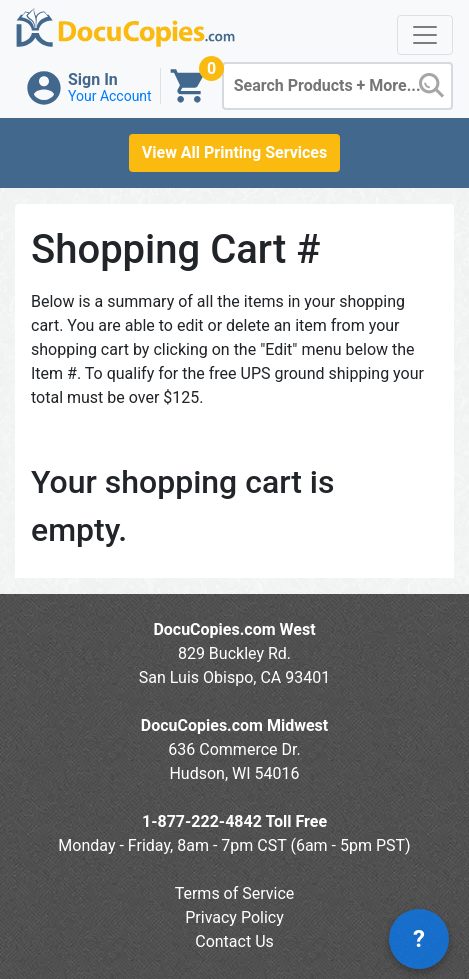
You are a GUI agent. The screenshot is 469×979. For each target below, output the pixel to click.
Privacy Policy (234, 917)
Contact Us (234, 941)
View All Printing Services (234, 152)
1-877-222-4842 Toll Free (234, 821)
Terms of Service (235, 893)
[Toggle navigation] (425, 35)
